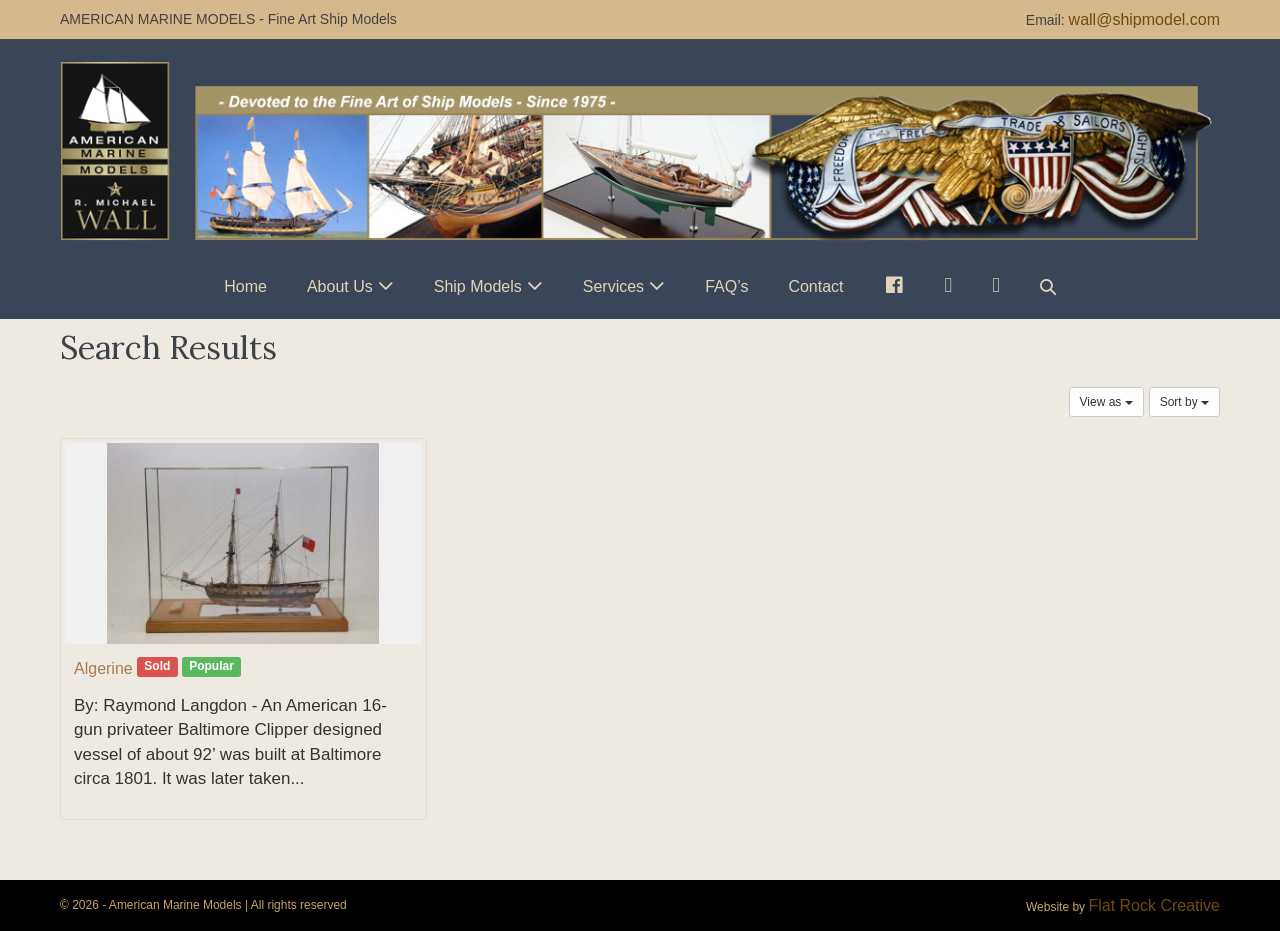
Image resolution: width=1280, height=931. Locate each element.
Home (245, 286)
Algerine (103, 668)
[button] (1048, 286)
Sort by (1184, 402)
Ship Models (478, 286)
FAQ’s (726, 286)
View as (1106, 402)
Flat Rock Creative (1154, 905)
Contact (815, 286)
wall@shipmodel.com (1144, 19)
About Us (340, 286)
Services (613, 286)
